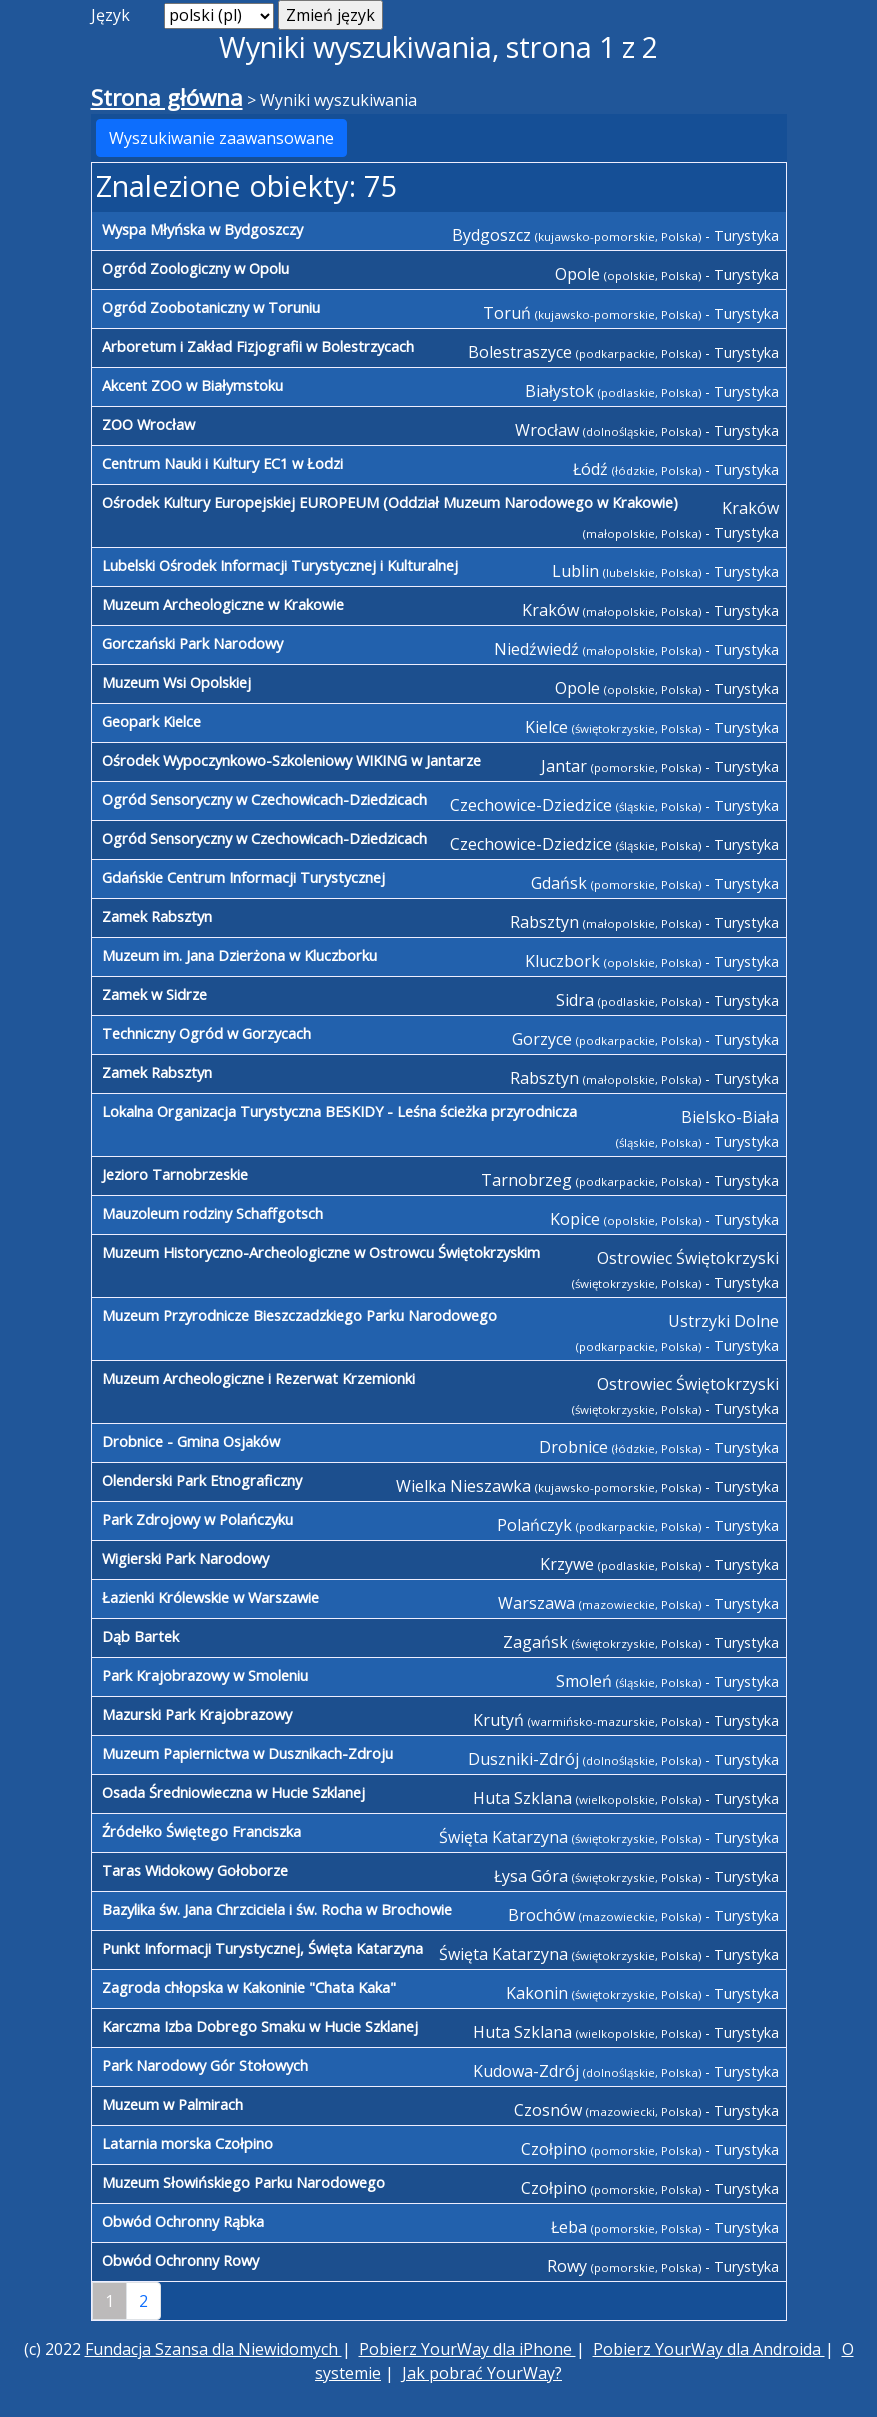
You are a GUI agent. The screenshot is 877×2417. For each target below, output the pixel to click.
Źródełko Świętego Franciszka (201, 1831)
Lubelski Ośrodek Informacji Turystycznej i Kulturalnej (280, 565)
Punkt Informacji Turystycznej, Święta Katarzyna (262, 1948)
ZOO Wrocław (148, 424)
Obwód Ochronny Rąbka (183, 2221)
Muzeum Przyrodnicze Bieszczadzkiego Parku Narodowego (299, 1315)
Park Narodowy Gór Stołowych (205, 2065)
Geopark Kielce (151, 721)
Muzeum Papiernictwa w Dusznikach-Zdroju (247, 1753)
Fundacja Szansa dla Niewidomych (213, 2349)
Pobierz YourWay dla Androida (709, 2349)
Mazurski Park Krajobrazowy (197, 1714)
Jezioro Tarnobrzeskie (175, 1174)
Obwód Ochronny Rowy (180, 2260)
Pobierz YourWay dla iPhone (467, 2349)
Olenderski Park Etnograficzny (202, 1480)
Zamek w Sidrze (154, 994)
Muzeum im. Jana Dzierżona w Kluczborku (239, 955)
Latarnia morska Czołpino (187, 2143)
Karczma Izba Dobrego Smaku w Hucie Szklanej (260, 2026)
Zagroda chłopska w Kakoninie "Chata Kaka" (249, 1987)
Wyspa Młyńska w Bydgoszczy (202, 229)
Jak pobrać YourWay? (482, 2373)
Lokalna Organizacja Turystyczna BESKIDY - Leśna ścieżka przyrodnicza (339, 1111)
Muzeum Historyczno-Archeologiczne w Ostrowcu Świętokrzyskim (321, 1252)
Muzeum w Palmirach (172, 2104)
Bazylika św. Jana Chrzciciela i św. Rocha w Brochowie (277, 1909)
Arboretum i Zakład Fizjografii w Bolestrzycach (258, 346)
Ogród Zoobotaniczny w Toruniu (211, 307)
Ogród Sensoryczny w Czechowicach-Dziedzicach (264, 799)
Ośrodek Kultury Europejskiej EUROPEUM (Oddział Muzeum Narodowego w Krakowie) (390, 502)
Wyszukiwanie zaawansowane (221, 138)
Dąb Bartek (140, 1636)
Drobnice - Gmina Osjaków (191, 1441)
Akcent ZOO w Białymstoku (192, 385)
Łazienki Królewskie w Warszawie (210, 1597)
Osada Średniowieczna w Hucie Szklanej (233, 1792)
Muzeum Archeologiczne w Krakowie (223, 604)
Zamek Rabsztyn (157, 916)
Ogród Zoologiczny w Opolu (195, 268)
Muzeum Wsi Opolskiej (176, 682)
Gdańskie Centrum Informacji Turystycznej (243, 877)
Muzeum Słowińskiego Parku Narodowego (243, 2182)
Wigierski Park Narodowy (185, 1558)
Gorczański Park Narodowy (192, 643)
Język (110, 15)
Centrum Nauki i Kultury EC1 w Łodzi (222, 463)
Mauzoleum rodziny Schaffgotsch (212, 1213)
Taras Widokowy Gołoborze (195, 1870)
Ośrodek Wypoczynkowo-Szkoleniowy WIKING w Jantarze (291, 760)
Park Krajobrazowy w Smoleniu (205, 1675)
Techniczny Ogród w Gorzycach (206, 1033)
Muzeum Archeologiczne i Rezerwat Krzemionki (258, 1378)
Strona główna (167, 97)
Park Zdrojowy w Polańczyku (197, 1519)
